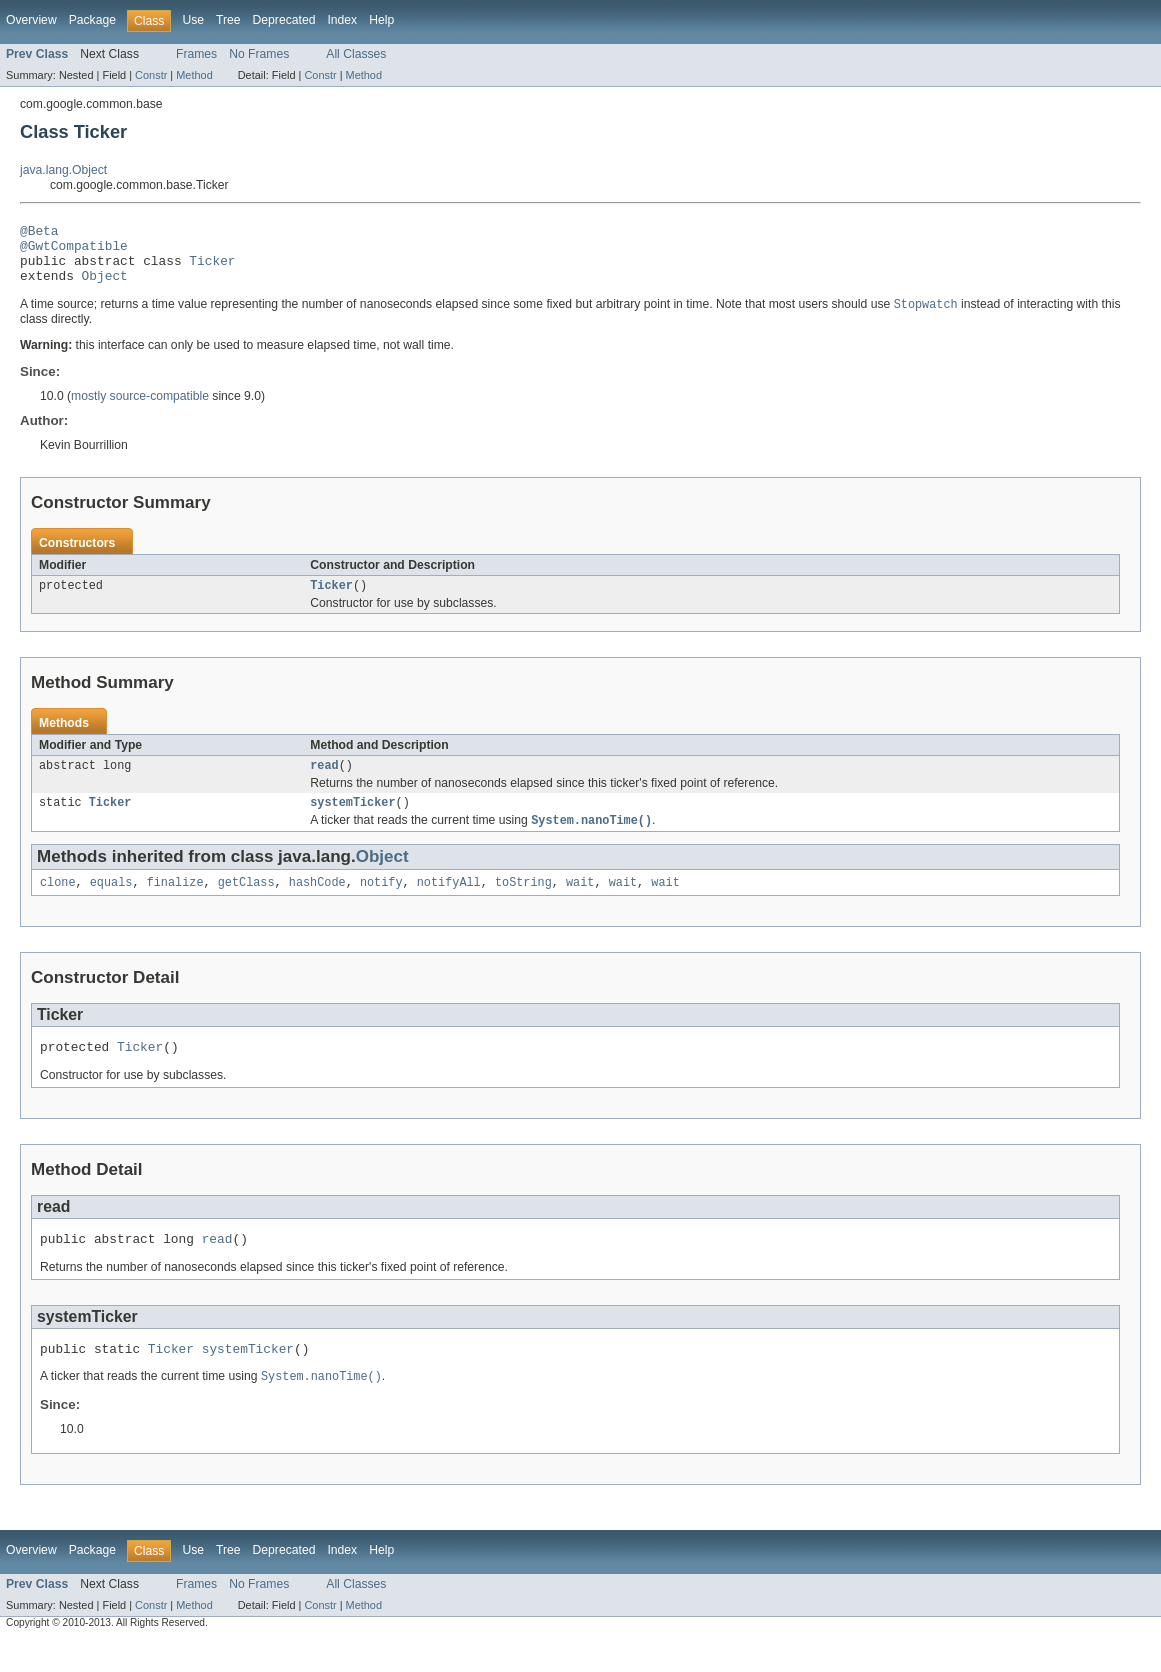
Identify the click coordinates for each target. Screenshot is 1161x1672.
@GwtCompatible (74, 251)
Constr (151, 75)
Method (194, 75)
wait (580, 904)
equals (111, 904)
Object (105, 287)
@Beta (39, 233)
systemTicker (352, 821)
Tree (228, 20)
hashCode (317, 904)
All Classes (356, 54)
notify (381, 904)
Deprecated (284, 20)
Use (193, 20)
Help (381, 20)
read (324, 782)
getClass (246, 904)
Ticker (212, 269)
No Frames (259, 54)
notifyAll (449, 904)
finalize (175, 904)
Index (342, 20)
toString (523, 904)
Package (92, 20)
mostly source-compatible (140, 409)
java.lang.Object (63, 170)
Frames (196, 54)
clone (58, 904)
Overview (31, 20)
